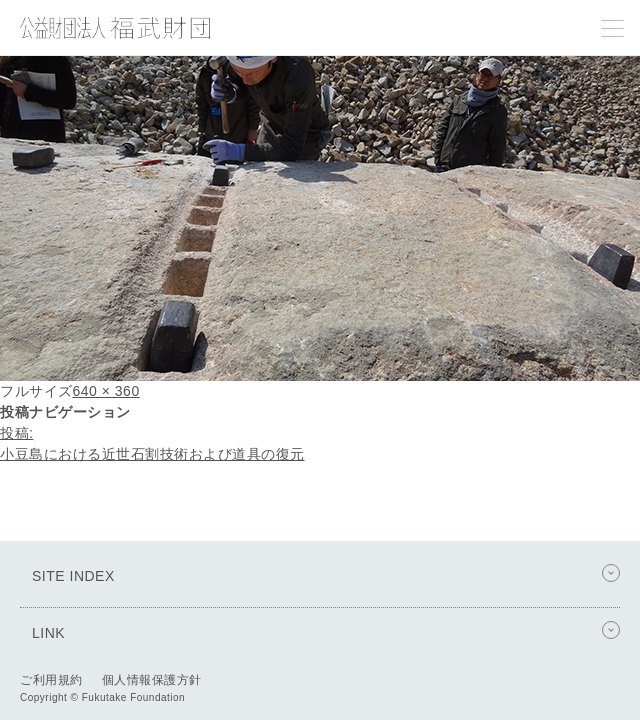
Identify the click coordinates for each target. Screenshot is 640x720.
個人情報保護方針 (152, 680)
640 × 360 (106, 391)
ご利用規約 (51, 680)
